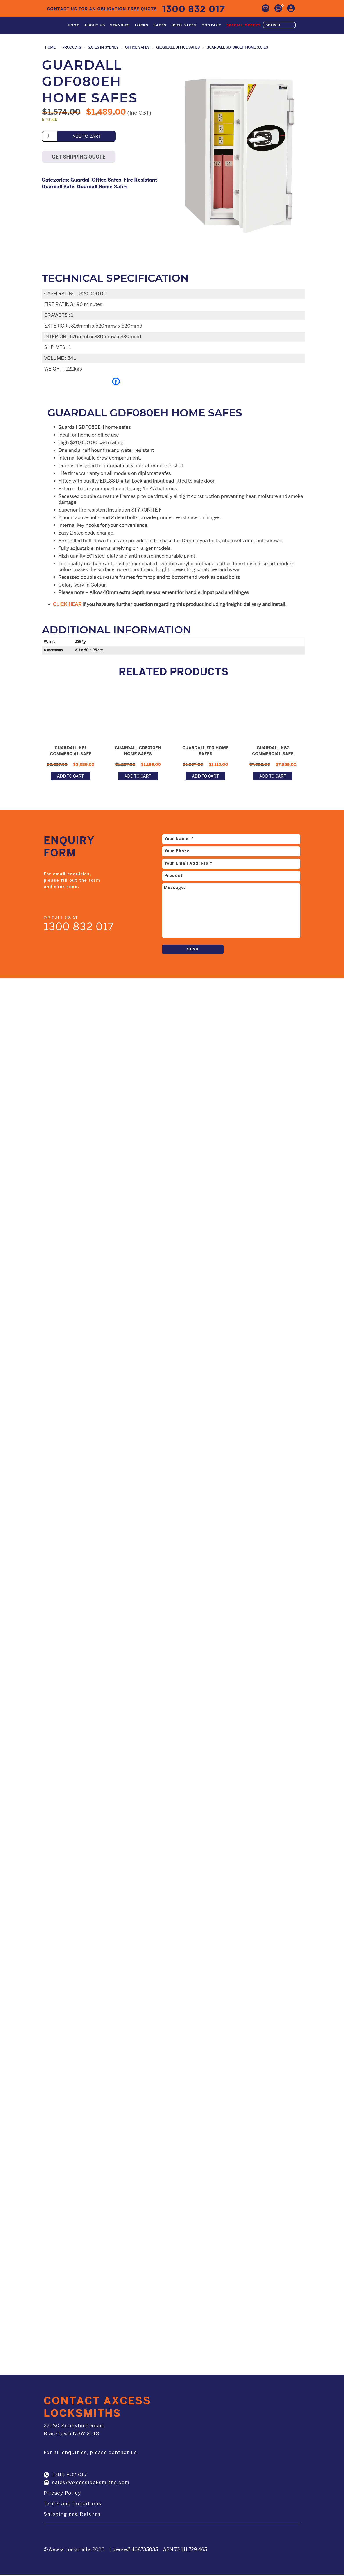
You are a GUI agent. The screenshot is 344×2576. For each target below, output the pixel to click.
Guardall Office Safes (95, 181)
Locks (140, 25)
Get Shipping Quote (79, 158)
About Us (92, 25)
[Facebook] (116, 382)
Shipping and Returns (72, 2516)
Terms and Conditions (72, 2505)
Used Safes (183, 25)
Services (118, 25)
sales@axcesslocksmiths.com (91, 2484)
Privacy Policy (62, 2494)
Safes (158, 25)
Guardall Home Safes (102, 187)
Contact (211, 25)
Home (71, 25)
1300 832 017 (193, 9)
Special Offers (243, 25)
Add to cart (86, 136)
